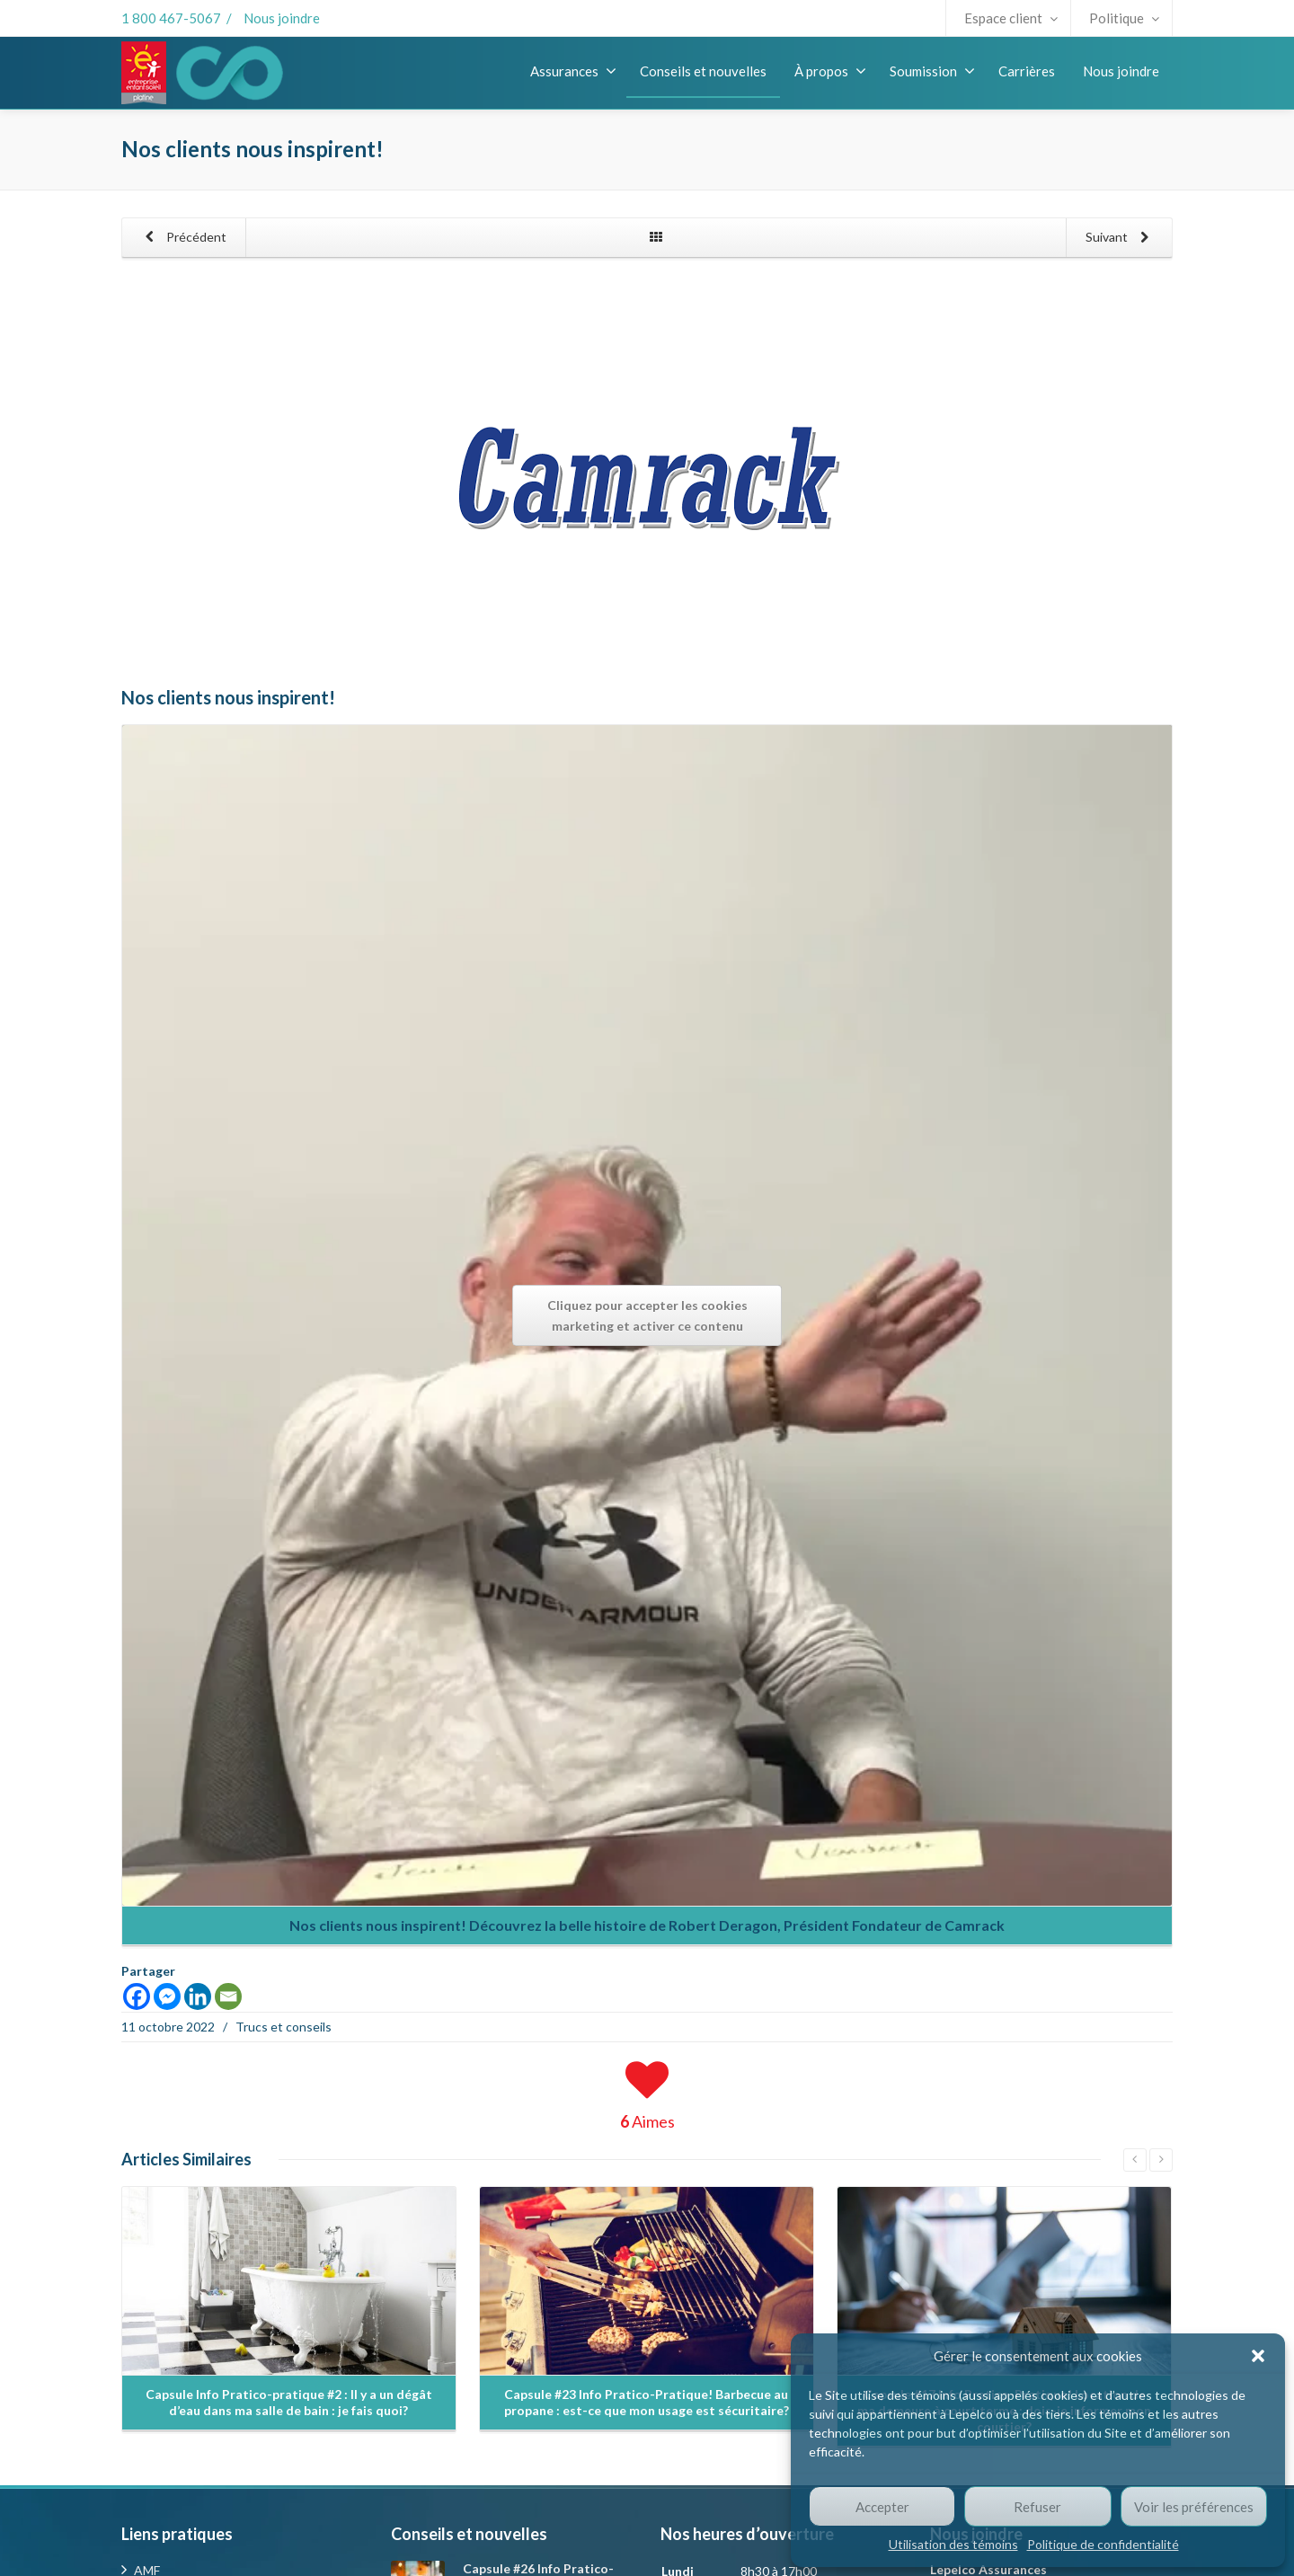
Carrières (1026, 71)
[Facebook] (136, 1996)
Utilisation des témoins (953, 2544)
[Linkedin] (197, 1996)
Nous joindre (282, 18)
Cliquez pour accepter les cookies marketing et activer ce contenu (647, 1315)
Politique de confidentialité (1103, 2544)
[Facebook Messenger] (167, 1996)
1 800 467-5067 (171, 18)
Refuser (1037, 2507)
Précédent (182, 238)
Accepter (882, 2507)
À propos (830, 71)
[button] (1258, 2356)
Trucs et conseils (283, 2026)
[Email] (228, 1996)
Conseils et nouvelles (703, 71)
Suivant (1120, 238)
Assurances (573, 71)
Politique (1124, 18)
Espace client (1011, 18)
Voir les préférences (1194, 2507)
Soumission (932, 71)
